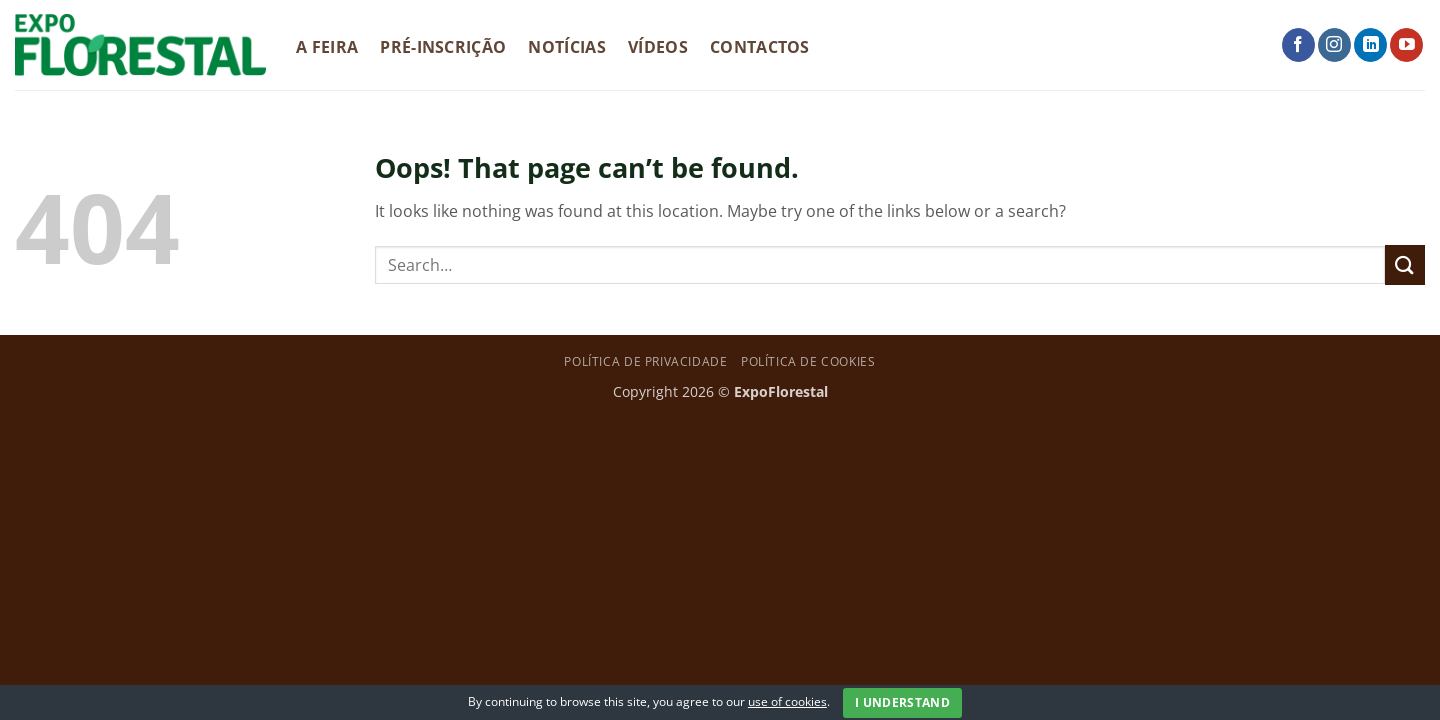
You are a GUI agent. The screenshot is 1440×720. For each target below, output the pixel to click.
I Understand (902, 702)
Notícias (567, 47)
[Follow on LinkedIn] (1370, 45)
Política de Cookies (808, 361)
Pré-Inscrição (443, 47)
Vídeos (658, 47)
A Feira (327, 47)
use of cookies (787, 701)
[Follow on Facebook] (1298, 45)
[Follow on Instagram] (1334, 45)
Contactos (760, 47)
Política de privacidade (645, 361)
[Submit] (1405, 264)
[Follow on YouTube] (1406, 45)
